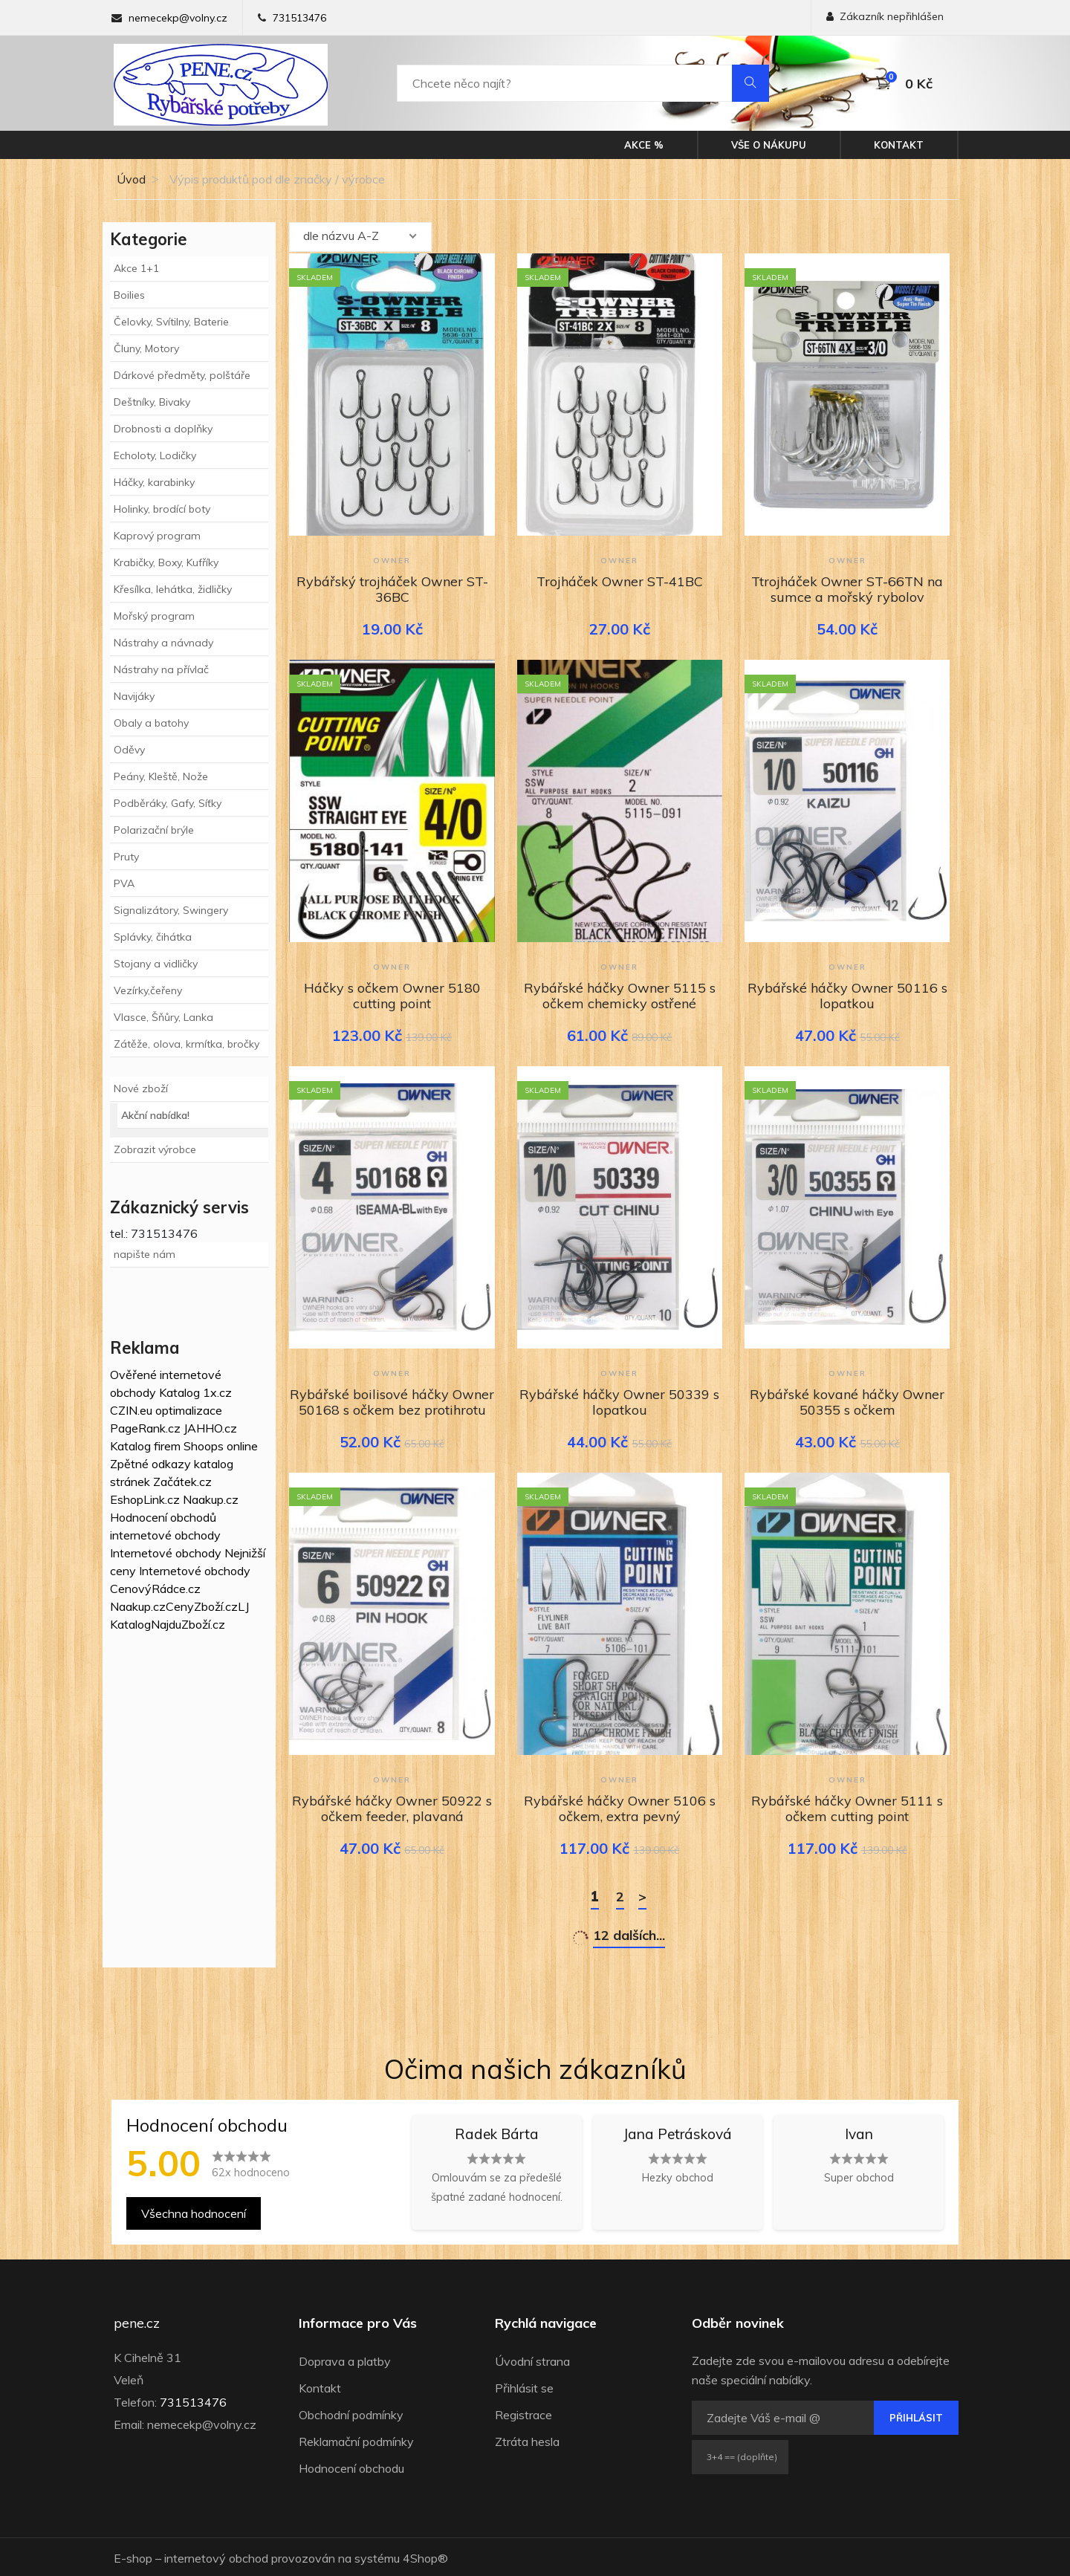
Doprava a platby (345, 2359)
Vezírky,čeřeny (148, 990)
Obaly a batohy (151, 723)
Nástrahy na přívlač (161, 669)
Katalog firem (145, 1445)
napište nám (144, 1254)
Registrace (523, 2412)
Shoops (204, 1445)
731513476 (299, 18)
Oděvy (129, 749)
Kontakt (899, 145)
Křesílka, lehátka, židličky (173, 589)
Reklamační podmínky (356, 2439)
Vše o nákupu (768, 145)
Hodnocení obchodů (163, 1517)
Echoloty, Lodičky (155, 455)
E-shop (133, 2556)
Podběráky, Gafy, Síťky (167, 803)
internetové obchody (165, 1535)
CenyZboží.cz (202, 1606)
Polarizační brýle (154, 830)
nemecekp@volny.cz (178, 18)
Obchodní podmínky (351, 2412)
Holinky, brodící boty (162, 509)
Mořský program (154, 616)
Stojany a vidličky (156, 963)
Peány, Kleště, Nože (161, 776)
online (242, 1445)
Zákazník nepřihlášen (885, 16)
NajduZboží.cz (188, 1624)
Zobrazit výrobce (155, 1149)
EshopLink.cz (145, 1499)
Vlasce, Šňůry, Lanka (163, 1017)
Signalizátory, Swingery (171, 910)
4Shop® (425, 2556)
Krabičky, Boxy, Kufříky (166, 562)
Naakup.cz (211, 1499)
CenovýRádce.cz (155, 1588)
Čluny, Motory (146, 348)
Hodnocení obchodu (351, 2466)
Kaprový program (157, 535)
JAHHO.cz (210, 1428)
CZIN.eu (131, 1410)
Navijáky (134, 696)
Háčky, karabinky (154, 482)
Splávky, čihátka (153, 937)
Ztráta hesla (527, 2439)
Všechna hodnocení (193, 2211)
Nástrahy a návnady (163, 642)
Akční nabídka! (155, 1115)
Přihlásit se (524, 2385)
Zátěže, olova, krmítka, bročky (186, 1044)
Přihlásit (916, 2415)
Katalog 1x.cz (195, 1392)
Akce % (644, 145)
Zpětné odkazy (150, 1463)
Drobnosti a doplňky (163, 428)
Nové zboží (141, 1088)
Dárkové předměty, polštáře (182, 375)
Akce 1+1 (136, 268)
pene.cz (137, 2321)
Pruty (126, 856)
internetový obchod (216, 2556)
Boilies (129, 295)
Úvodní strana (532, 2359)
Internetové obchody (165, 1552)
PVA (124, 883)
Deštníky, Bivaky (152, 402)
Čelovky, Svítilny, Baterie (171, 321)
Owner (392, 559)
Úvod (130, 179)
